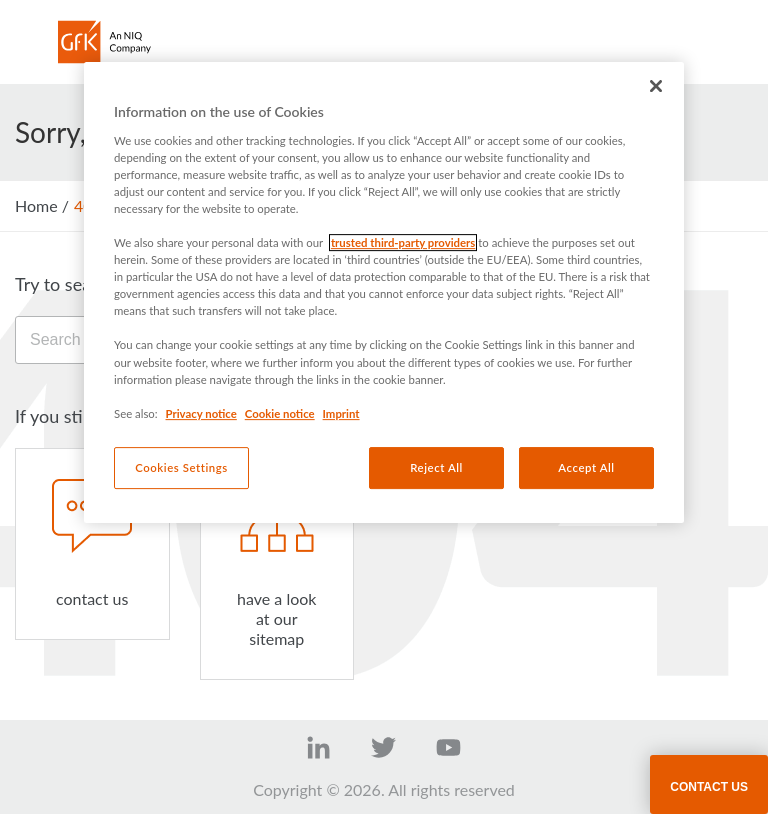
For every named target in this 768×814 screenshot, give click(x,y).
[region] (384, 292)
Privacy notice (201, 413)
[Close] (656, 86)
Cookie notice (280, 413)
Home (36, 205)
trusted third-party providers (403, 242)
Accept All (586, 467)
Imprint (341, 413)
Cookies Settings (181, 467)
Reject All (436, 467)
